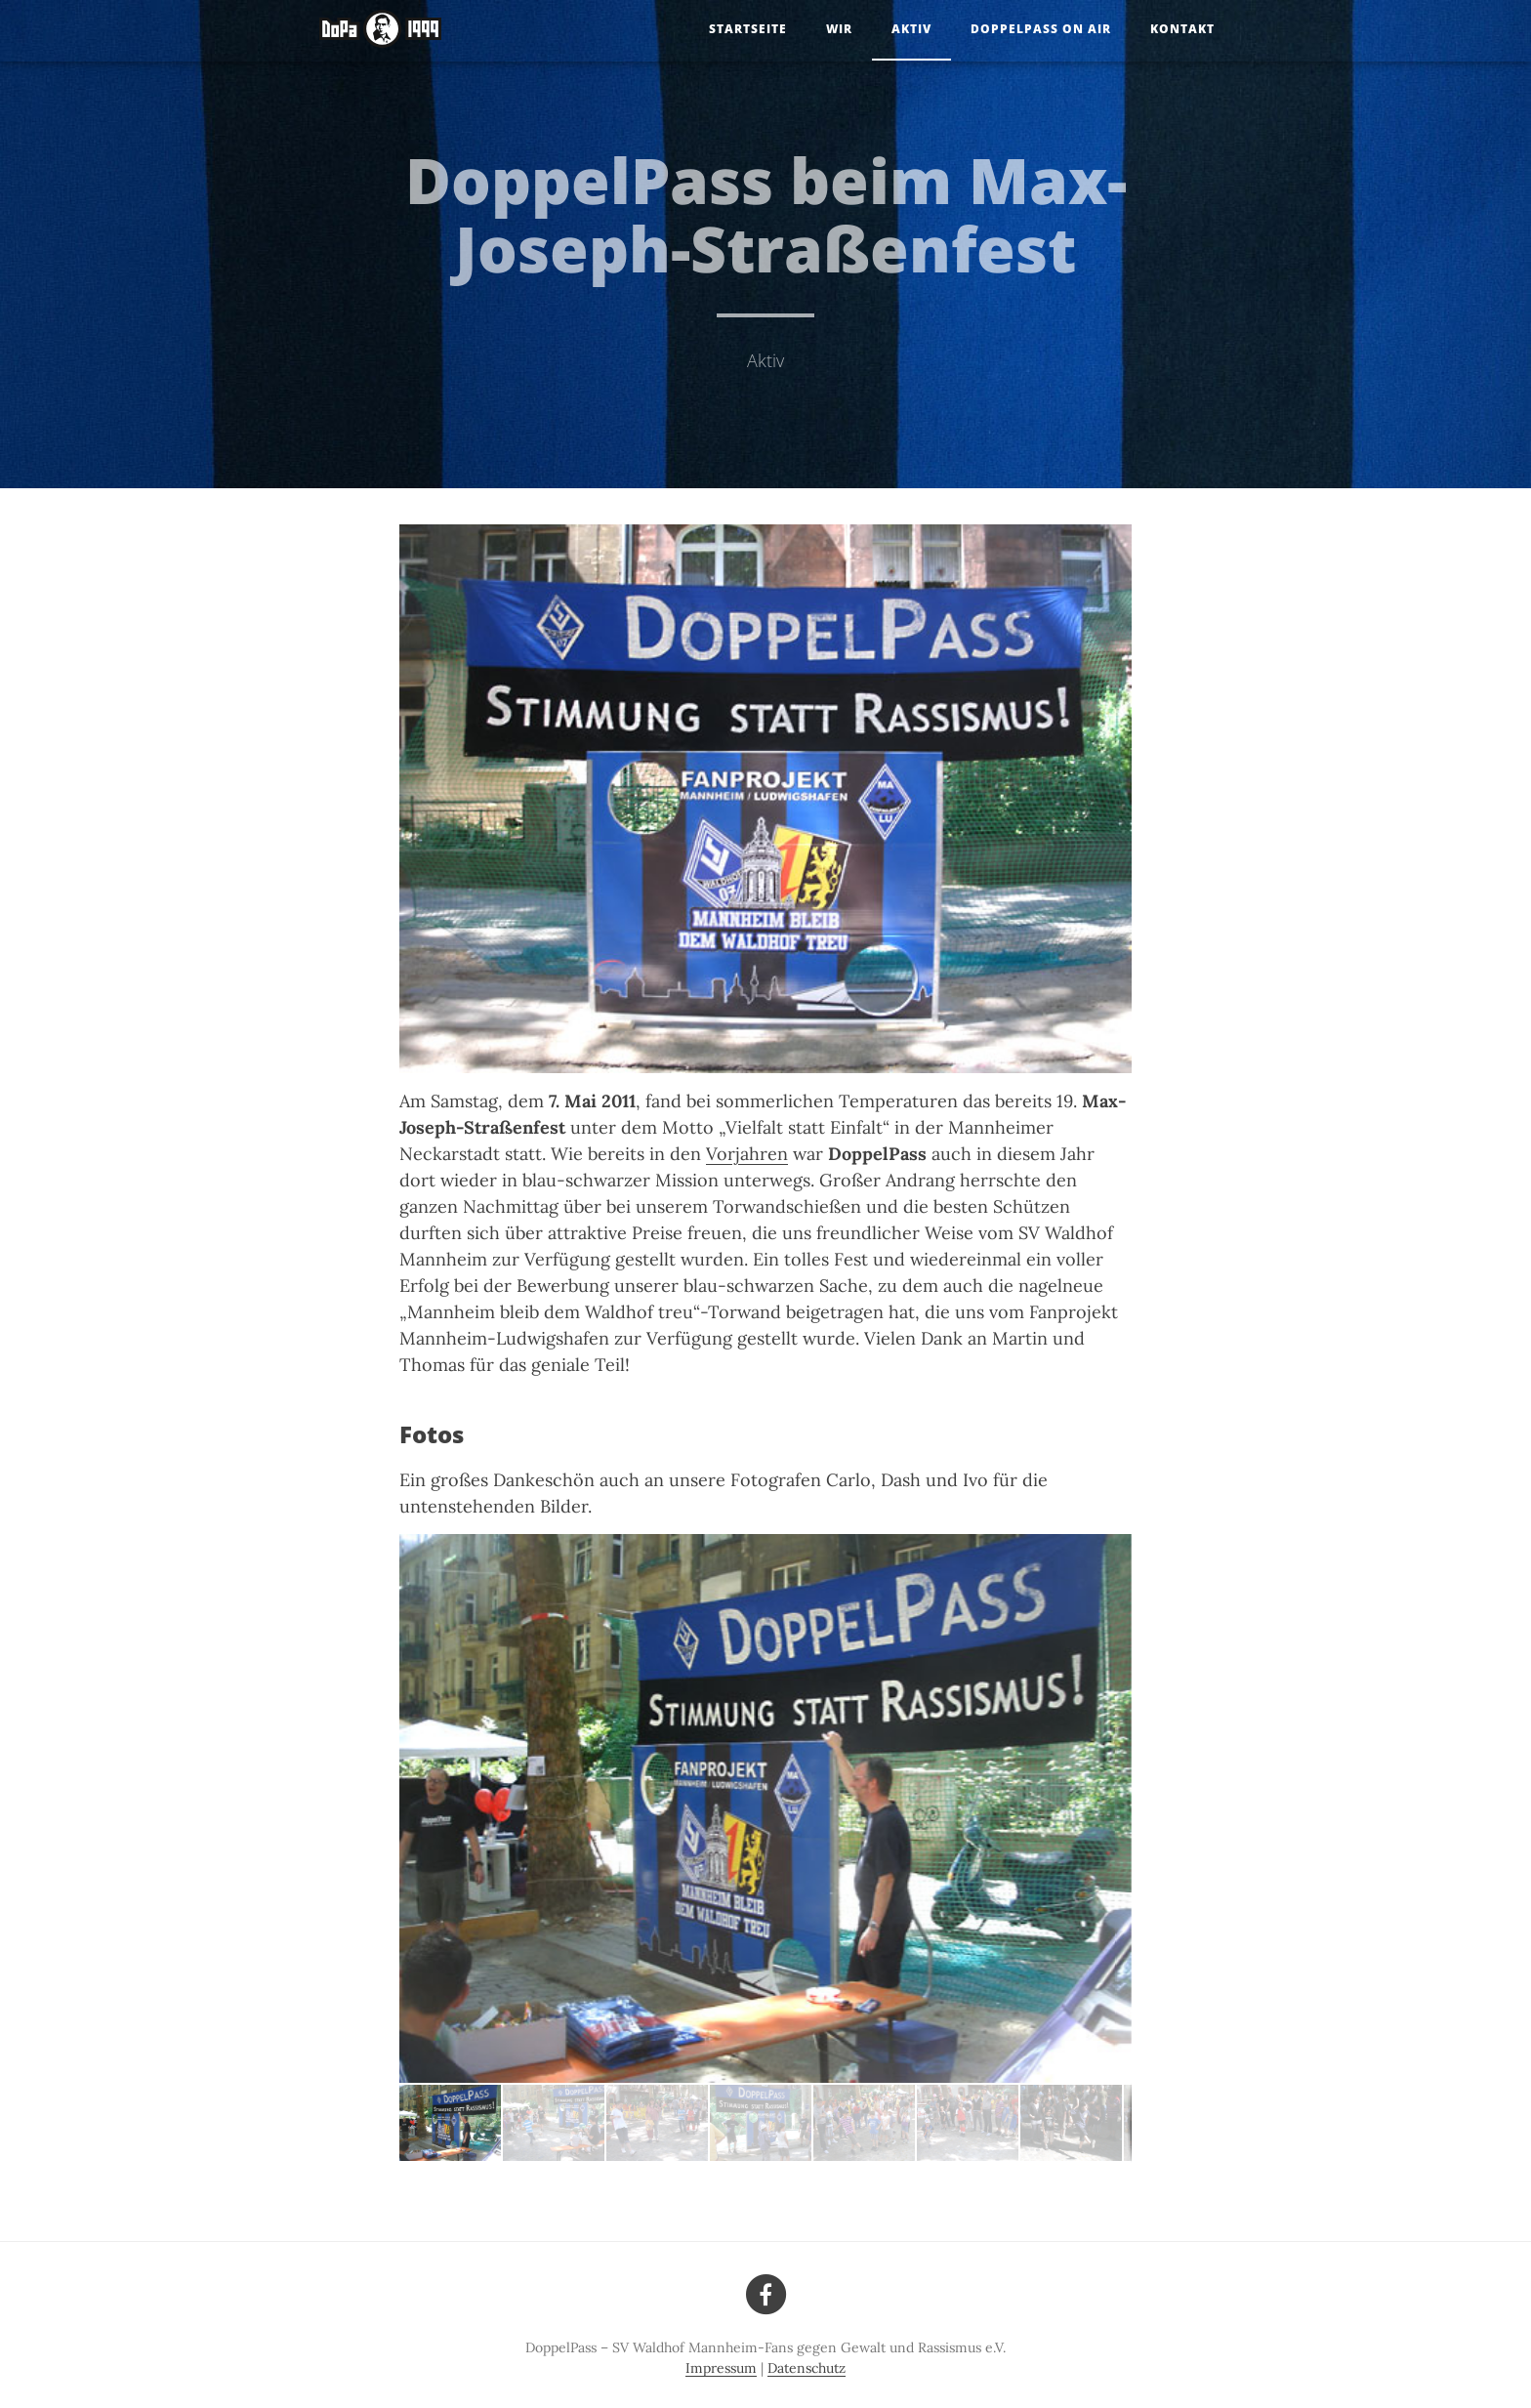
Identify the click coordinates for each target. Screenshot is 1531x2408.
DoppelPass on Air (1041, 29)
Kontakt (1182, 29)
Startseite (748, 29)
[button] (554, 2123)
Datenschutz (806, 2368)
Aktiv (911, 29)
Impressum (721, 2368)
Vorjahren (747, 1153)
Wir (839, 29)
